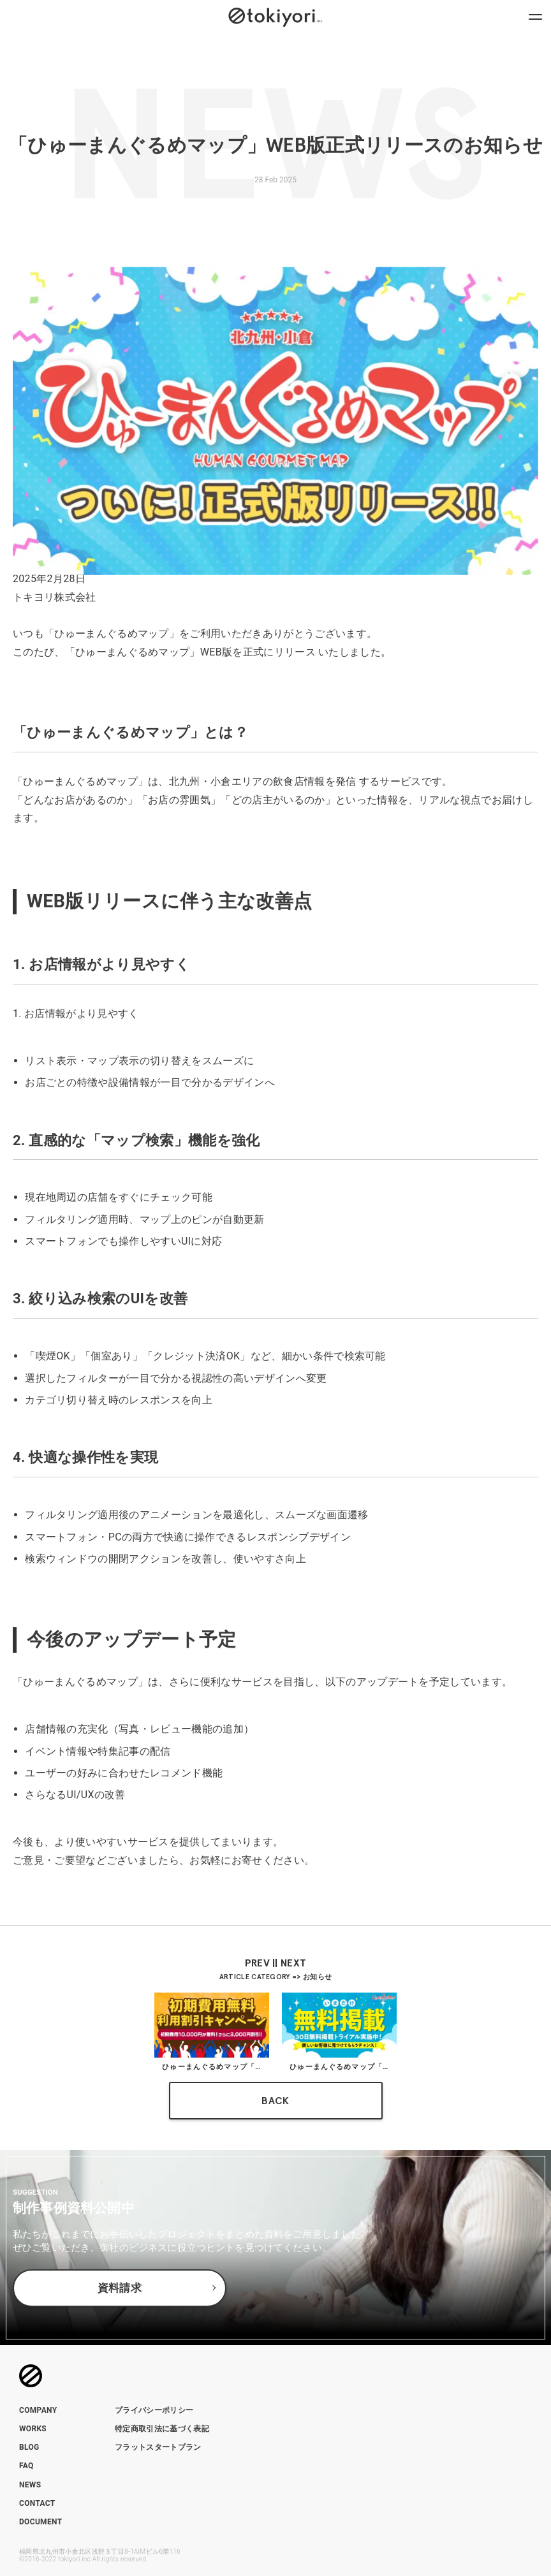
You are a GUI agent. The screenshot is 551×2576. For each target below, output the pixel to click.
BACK (275, 2101)
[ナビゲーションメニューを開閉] (535, 16)
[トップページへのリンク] (275, 16)
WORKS (33, 2428)
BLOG (29, 2447)
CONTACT (37, 2503)
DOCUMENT (40, 2521)
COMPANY (38, 2410)
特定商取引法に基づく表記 (162, 2428)
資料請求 (120, 2288)
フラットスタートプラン (158, 2447)
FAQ (26, 2465)
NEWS (30, 2484)
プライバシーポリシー (154, 2410)
